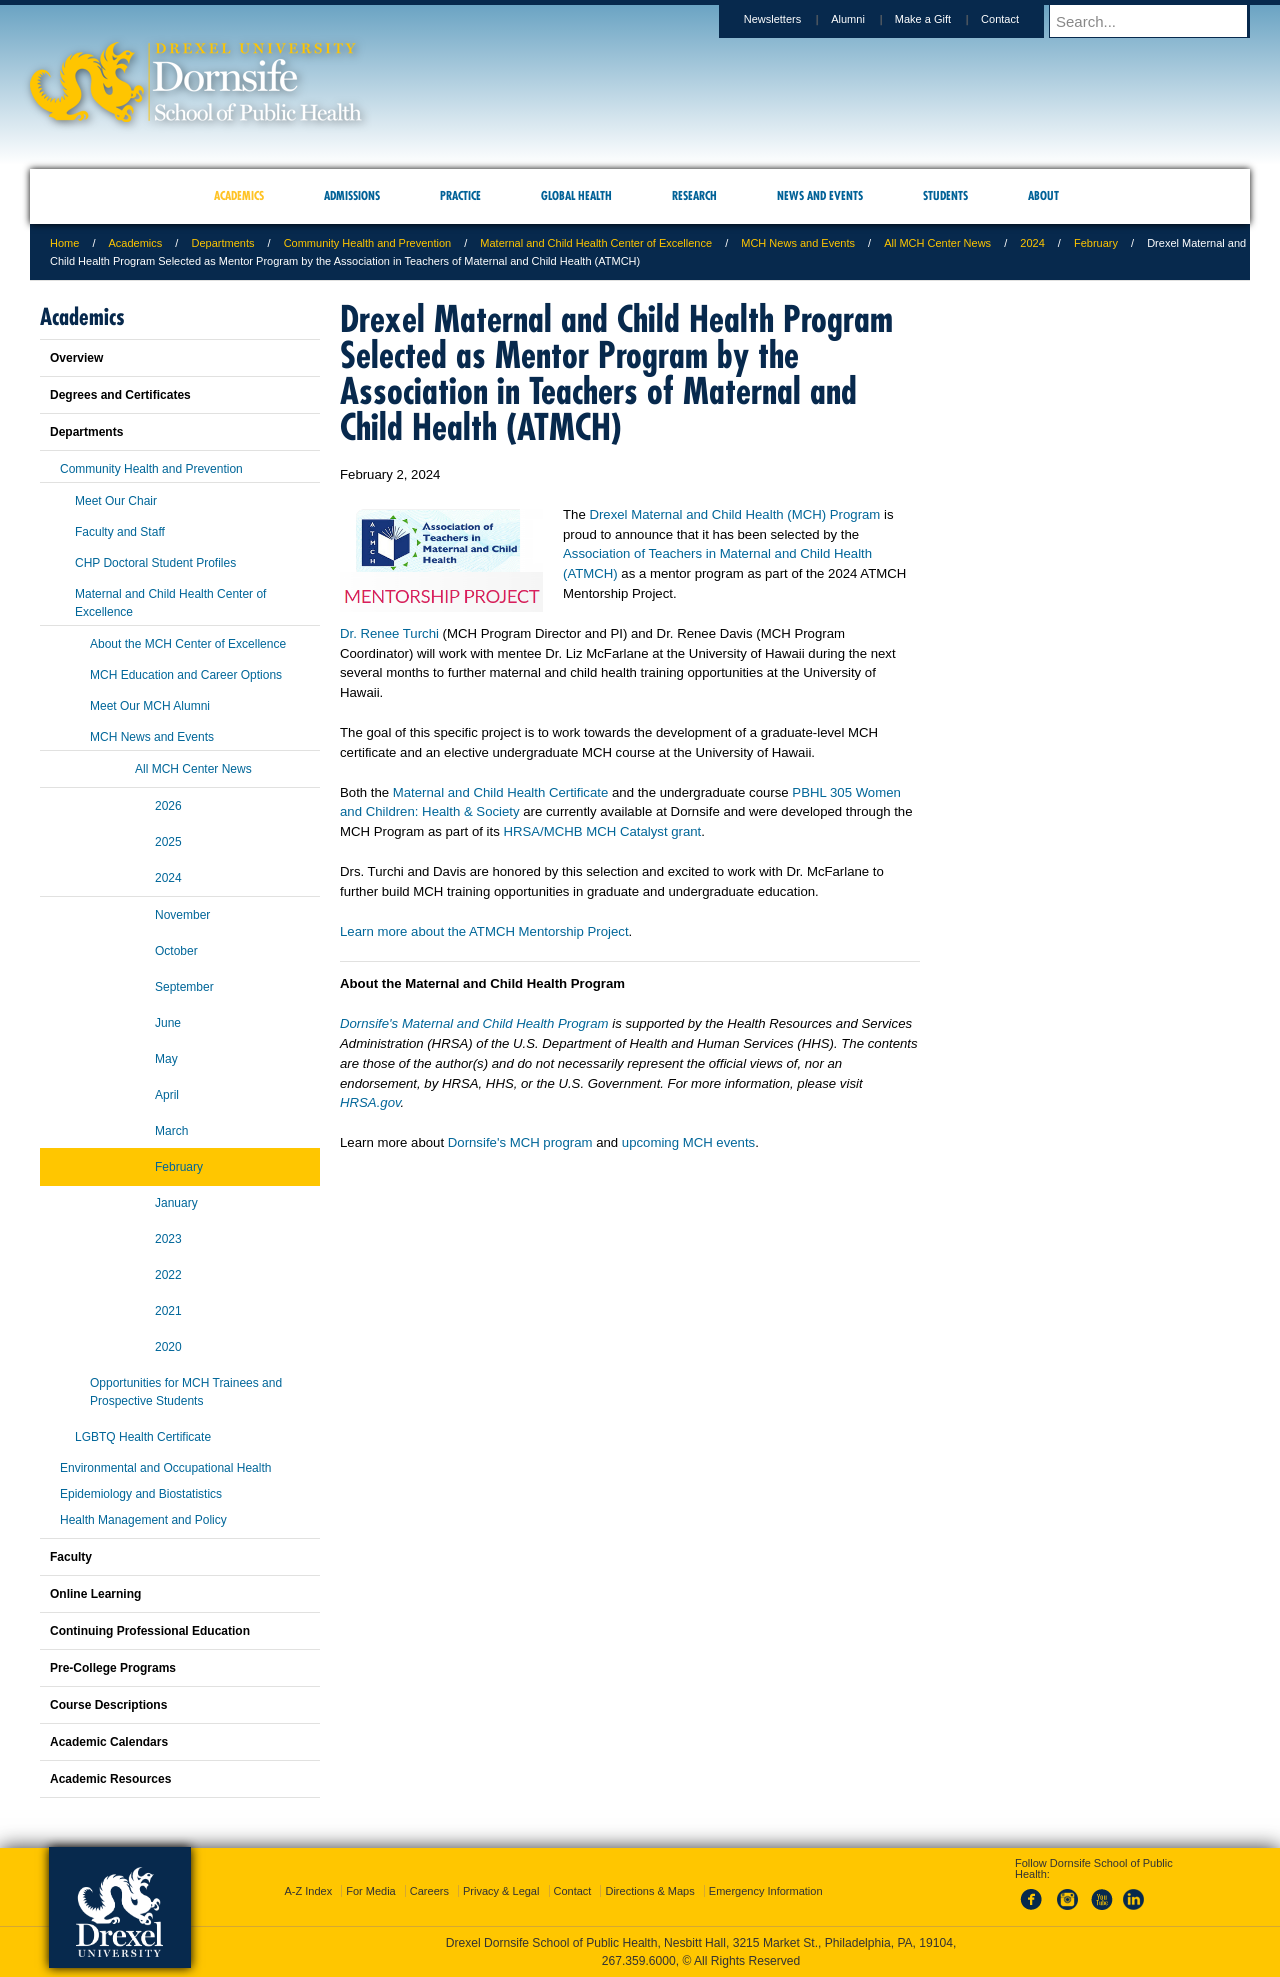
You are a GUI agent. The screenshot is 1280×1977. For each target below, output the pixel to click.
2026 (168, 806)
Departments (222, 243)
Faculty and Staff (120, 532)
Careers (429, 1891)
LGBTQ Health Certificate (143, 1437)
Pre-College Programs (113, 1668)
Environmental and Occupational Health (165, 1468)
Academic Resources (110, 1779)
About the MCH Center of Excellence (188, 644)
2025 (168, 842)
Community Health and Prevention (368, 243)
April (167, 1095)
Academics (136, 243)
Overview (76, 358)
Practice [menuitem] (460, 195)
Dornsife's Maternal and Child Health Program (474, 1023)
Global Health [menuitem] (576, 195)
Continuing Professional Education (150, 1631)
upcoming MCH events (688, 1142)
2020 (168, 1347)
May (166, 1059)
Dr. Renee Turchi (389, 633)
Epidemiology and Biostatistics (141, 1494)
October (176, 951)
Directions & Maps (649, 1891)
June (168, 1023)
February (1096, 243)
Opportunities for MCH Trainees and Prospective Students (186, 1392)
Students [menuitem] (945, 195)
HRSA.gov (370, 1102)
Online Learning (95, 1594)
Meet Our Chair (116, 501)
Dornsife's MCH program (520, 1142)
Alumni (867, 19)
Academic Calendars (109, 1742)
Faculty (71, 1557)
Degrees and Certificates (120, 395)
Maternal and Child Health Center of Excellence (596, 243)
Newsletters (791, 19)
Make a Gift (942, 19)
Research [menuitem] (694, 195)
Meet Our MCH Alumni (150, 706)
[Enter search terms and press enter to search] (1159, 21)
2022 (168, 1275)
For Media (371, 1891)
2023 (168, 1239)
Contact (1019, 19)
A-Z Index (308, 1891)
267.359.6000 (639, 1961)
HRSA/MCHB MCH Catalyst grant (602, 831)
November (182, 915)
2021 (168, 1311)
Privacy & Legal (501, 1891)
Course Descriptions (108, 1705)
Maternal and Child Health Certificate (501, 792)
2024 (1032, 243)
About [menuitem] (1043, 195)
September (184, 987)
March (171, 1131)
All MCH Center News (937, 243)
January (176, 1203)
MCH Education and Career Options (186, 675)
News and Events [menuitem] (820, 195)
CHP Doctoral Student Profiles (155, 563)
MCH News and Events (798, 243)
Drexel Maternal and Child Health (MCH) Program (734, 514)
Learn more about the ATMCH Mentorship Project (484, 931)
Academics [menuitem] (239, 195)
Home (64, 243)
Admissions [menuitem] (352, 195)
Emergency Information (766, 1891)
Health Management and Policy (143, 1520)
